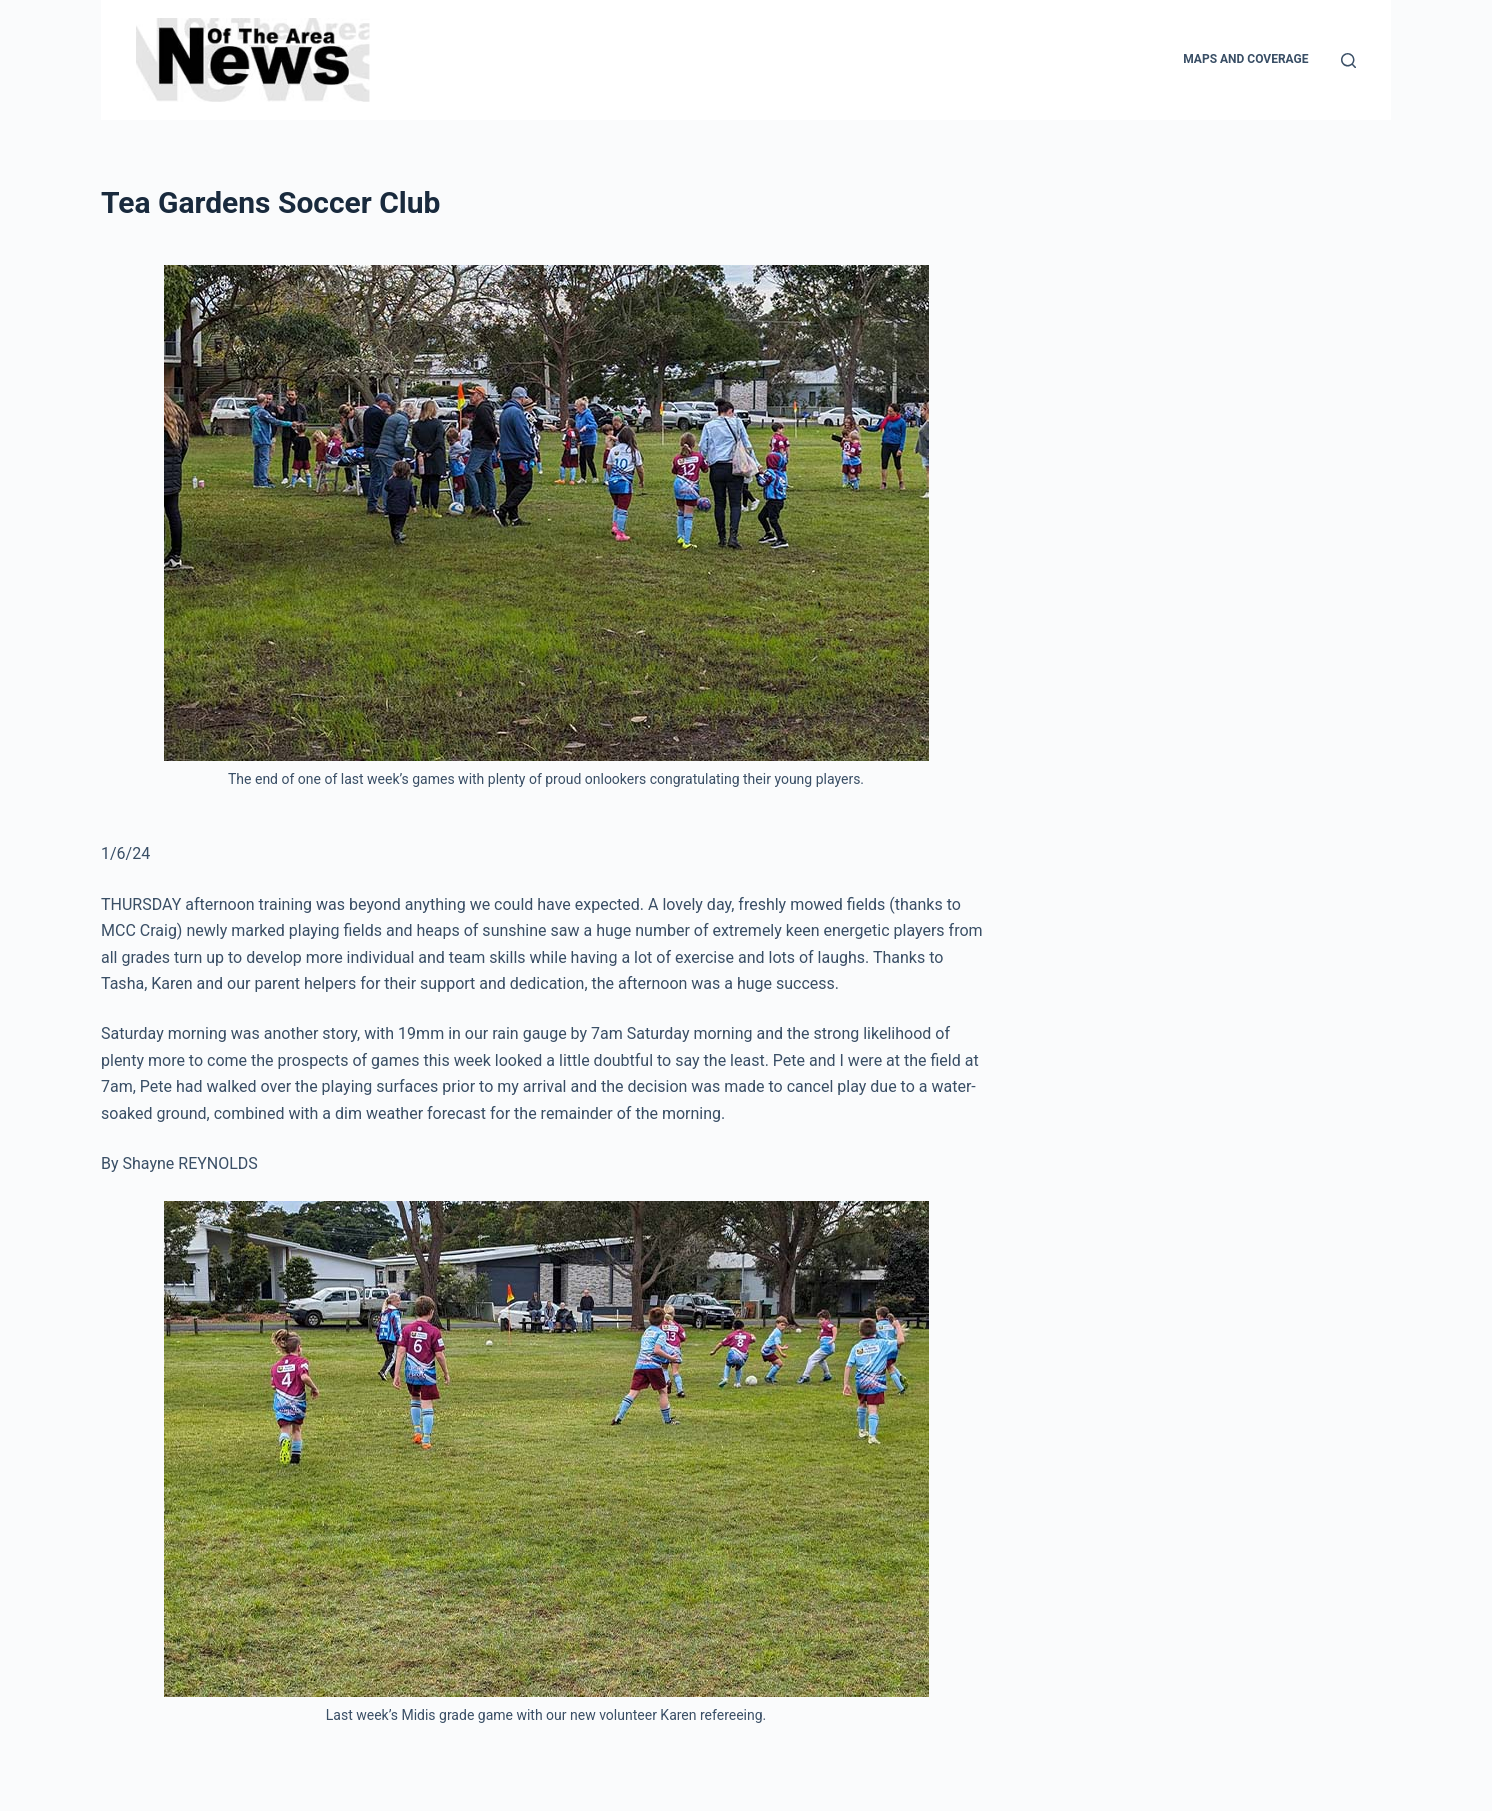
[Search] (1348, 60)
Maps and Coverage (1245, 59)
